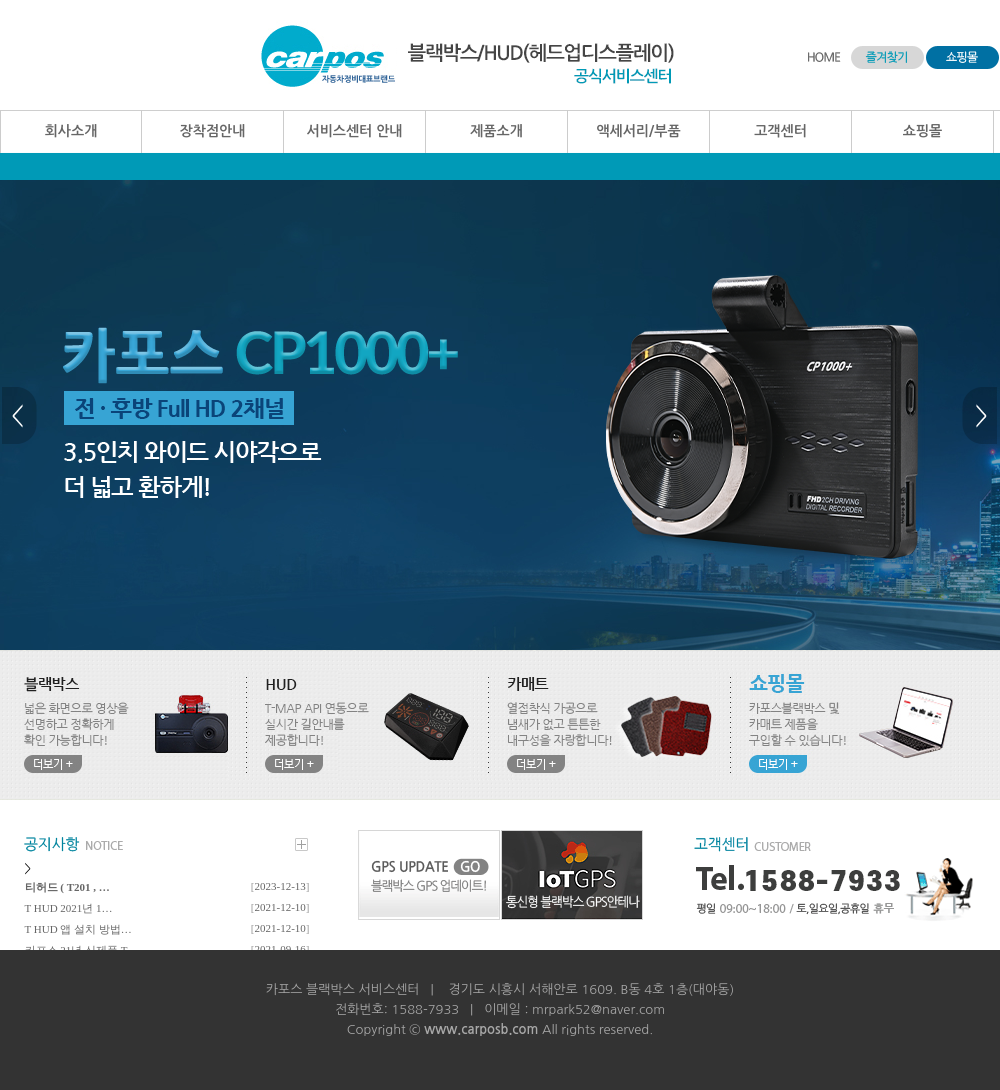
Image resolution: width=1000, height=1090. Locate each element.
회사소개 (71, 131)
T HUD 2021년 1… (69, 908)
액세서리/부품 (638, 131)
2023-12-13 (280, 886)
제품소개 (496, 131)
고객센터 (780, 131)
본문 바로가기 (0, 0)
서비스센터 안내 (354, 131)
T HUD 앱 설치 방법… (78, 929)
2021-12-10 (280, 907)
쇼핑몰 (922, 131)
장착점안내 (213, 131)
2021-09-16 (280, 949)
